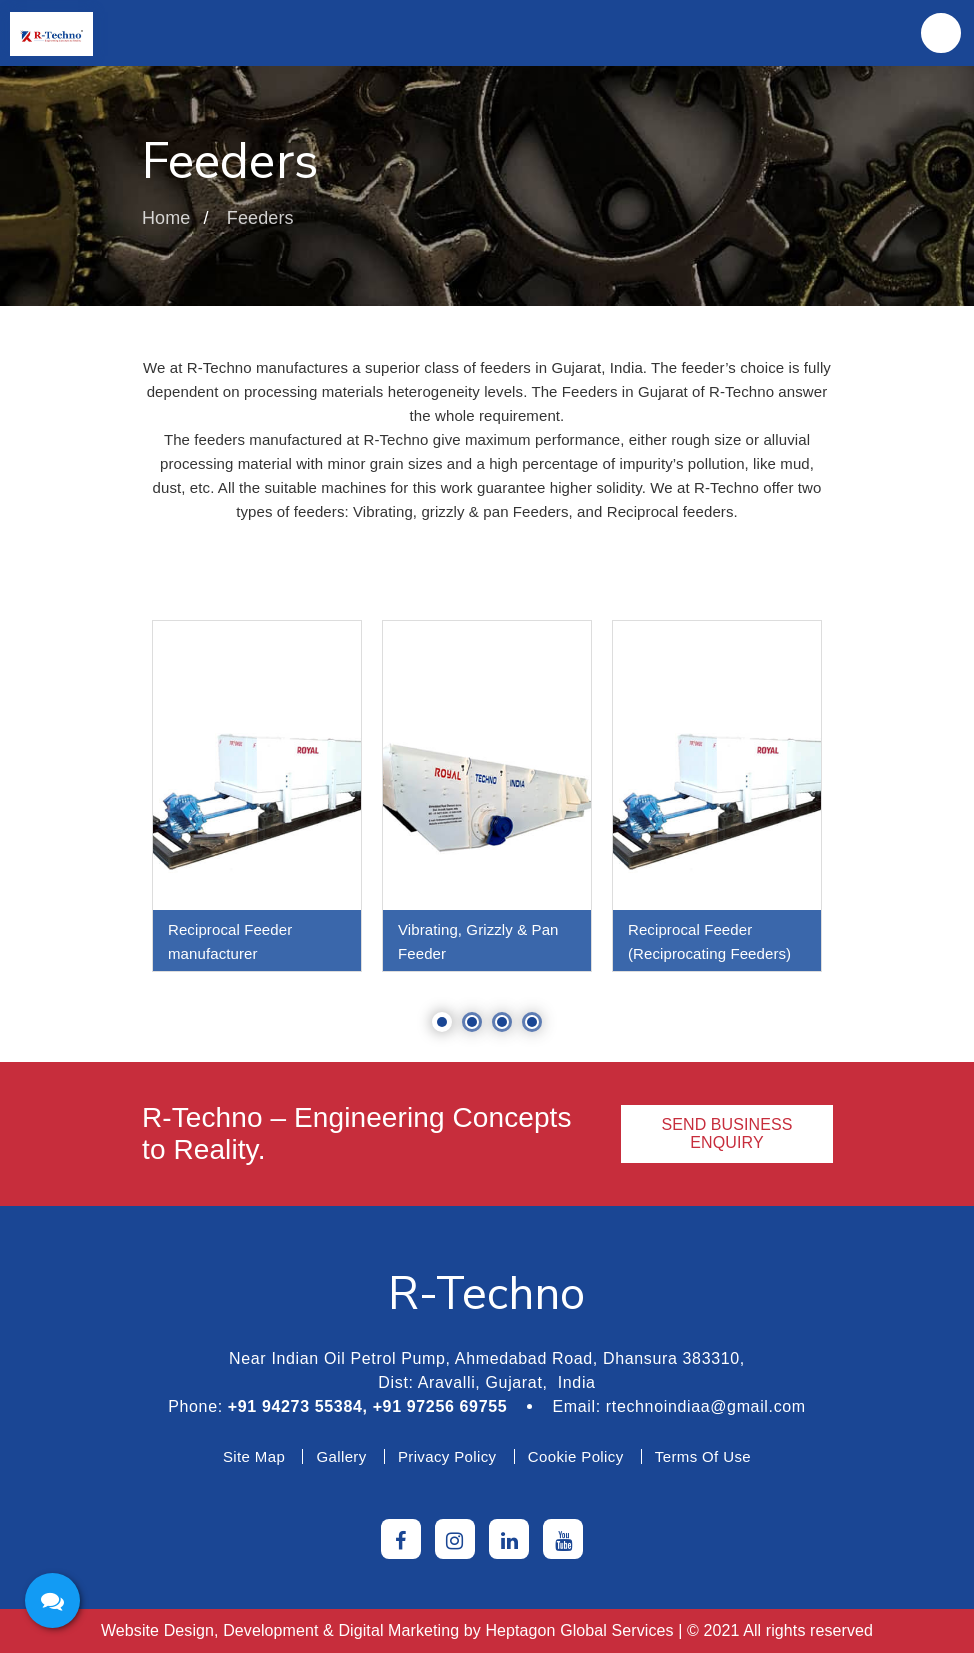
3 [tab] (502, 1022)
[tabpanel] (257, 796)
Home (166, 218)
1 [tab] (442, 1022)
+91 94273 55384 (295, 1406)
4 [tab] (532, 1022)
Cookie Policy (576, 1456)
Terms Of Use (703, 1456)
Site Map (254, 1456)
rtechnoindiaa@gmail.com (706, 1406)
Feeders (260, 218)
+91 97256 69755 (440, 1406)
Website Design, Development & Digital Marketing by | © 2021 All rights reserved (487, 1630)
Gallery (341, 1456)
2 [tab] (472, 1022)
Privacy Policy (447, 1456)
